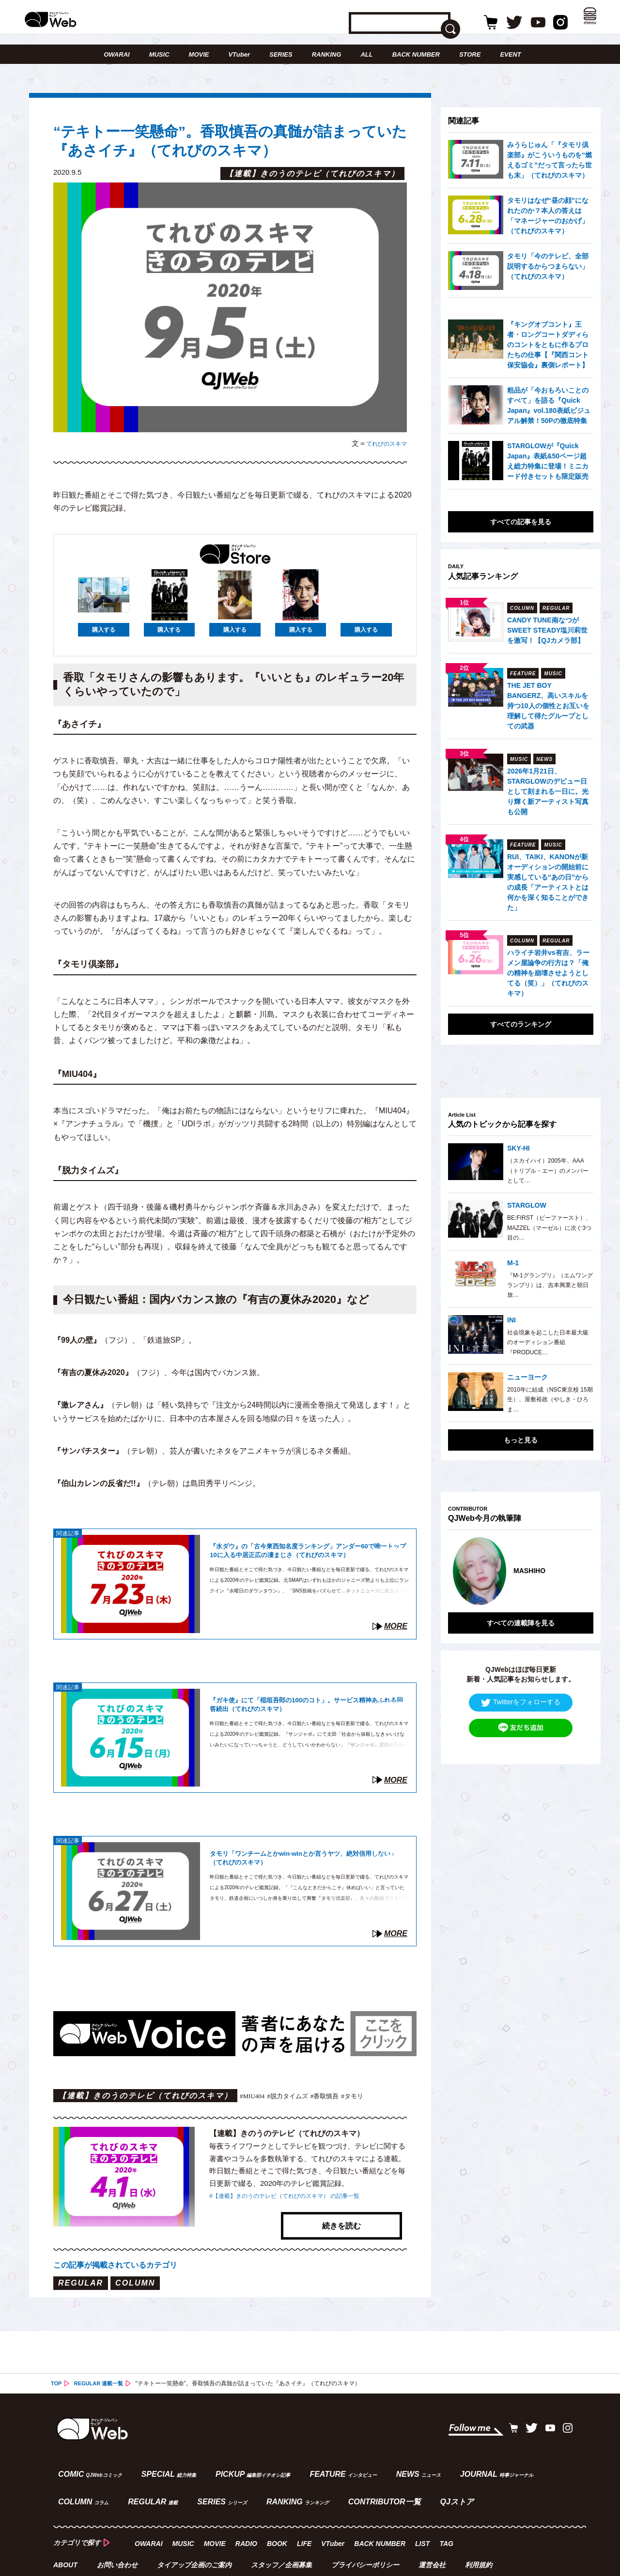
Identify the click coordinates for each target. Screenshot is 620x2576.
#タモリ (376, 2096)
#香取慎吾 (343, 2096)
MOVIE (199, 54)
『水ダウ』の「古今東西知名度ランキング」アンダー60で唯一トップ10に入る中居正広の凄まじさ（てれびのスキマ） (306, 1553)
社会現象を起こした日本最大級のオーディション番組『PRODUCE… (548, 1342)
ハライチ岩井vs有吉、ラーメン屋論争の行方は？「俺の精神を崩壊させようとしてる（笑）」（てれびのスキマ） (548, 973)
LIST (424, 2514)
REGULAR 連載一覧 (102, 2366)
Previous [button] (458, 1564)
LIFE (306, 2514)
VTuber (239, 54)
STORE (470, 54)
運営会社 (434, 2535)
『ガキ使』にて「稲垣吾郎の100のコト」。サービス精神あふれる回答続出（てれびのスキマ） (308, 1706)
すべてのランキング (520, 1024)
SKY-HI (518, 1148)
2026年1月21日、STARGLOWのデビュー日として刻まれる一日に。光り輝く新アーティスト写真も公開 (548, 791)
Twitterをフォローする (520, 1687)
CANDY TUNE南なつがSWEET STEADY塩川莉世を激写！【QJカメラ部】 (547, 630)
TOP (56, 2366)
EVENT (510, 54)
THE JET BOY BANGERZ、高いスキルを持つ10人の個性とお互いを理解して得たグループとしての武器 (548, 706)
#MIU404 (255, 2096)
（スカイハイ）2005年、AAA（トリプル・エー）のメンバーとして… (548, 1170)
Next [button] (576, 1564)
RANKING (326, 54)
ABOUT (65, 2535)
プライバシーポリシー (367, 2535)
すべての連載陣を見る (521, 1608)
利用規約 (481, 2535)
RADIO (248, 2514)
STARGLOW (526, 1205)
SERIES (281, 54)
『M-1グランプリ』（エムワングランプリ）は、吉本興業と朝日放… (550, 1285)
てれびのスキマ (381, 443)
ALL (366, 54)
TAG (448, 2514)
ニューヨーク (527, 1377)
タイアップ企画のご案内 (195, 2535)
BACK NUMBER (416, 54)
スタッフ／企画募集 (282, 2535)
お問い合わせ (117, 2535)
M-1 (513, 1263)
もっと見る (521, 1440)
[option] (520, 1564)
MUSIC (159, 54)
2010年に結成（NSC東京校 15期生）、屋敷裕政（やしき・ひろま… (550, 1399)
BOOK (279, 2514)
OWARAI (116, 54)
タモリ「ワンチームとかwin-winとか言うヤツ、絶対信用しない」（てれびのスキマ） (308, 1859)
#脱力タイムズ (298, 2096)
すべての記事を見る (520, 522)
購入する (103, 631)
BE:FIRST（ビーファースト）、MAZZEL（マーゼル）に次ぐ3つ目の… (549, 1227)
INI (511, 1320)
